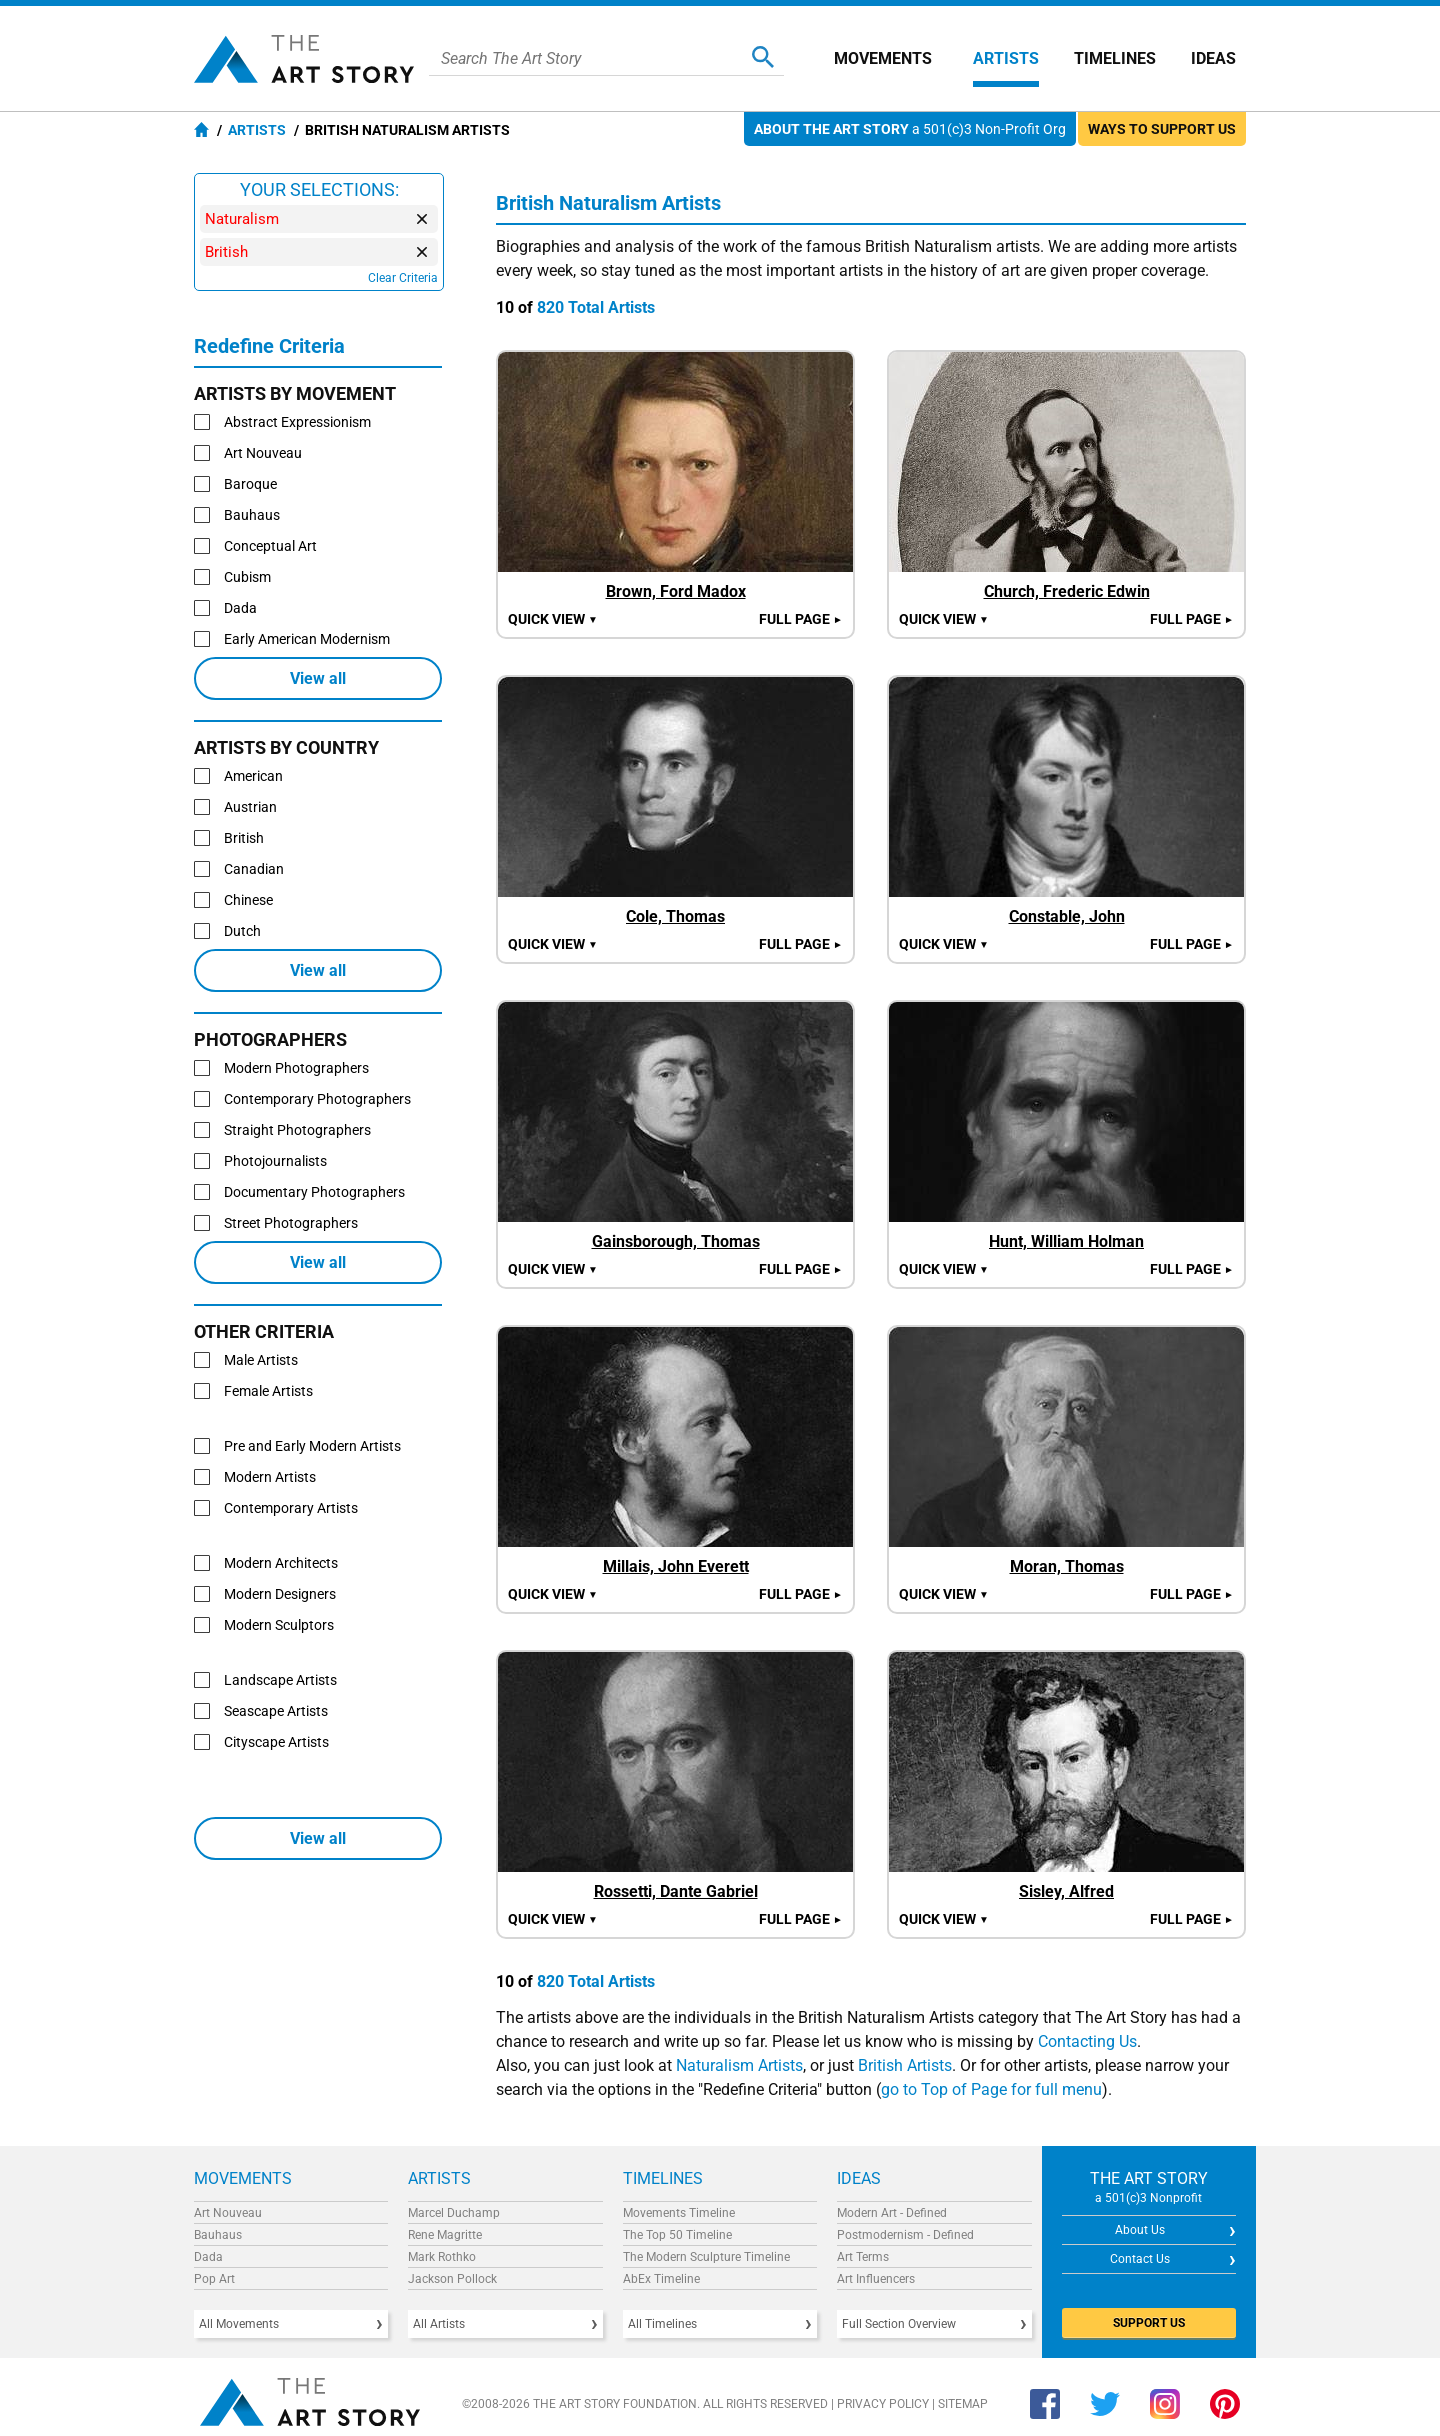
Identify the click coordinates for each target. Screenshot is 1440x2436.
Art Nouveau (228, 2213)
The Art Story (304, 59)
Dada (208, 2257)
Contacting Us (1087, 2041)
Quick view (553, 619)
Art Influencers (876, 2279)
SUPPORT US (1149, 2323)
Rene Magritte (445, 2235)
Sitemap (963, 2404)
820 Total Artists (596, 307)
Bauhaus (218, 2235)
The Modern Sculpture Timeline (706, 2257)
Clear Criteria (403, 278)
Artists (1006, 58)
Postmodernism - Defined (905, 2235)
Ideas (1213, 58)
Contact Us (1140, 2259)
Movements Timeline (679, 2213)
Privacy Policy (883, 2404)
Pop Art (214, 2279)
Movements (883, 58)
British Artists (905, 2065)
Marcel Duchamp (454, 2213)
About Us (1140, 2230)
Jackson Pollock (452, 2279)
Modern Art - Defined (892, 2213)
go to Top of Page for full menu (991, 2089)
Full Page (801, 619)
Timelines (1115, 58)
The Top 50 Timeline (677, 2235)
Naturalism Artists (739, 2065)
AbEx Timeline (661, 2279)
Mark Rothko (442, 2257)
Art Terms (863, 2257)
